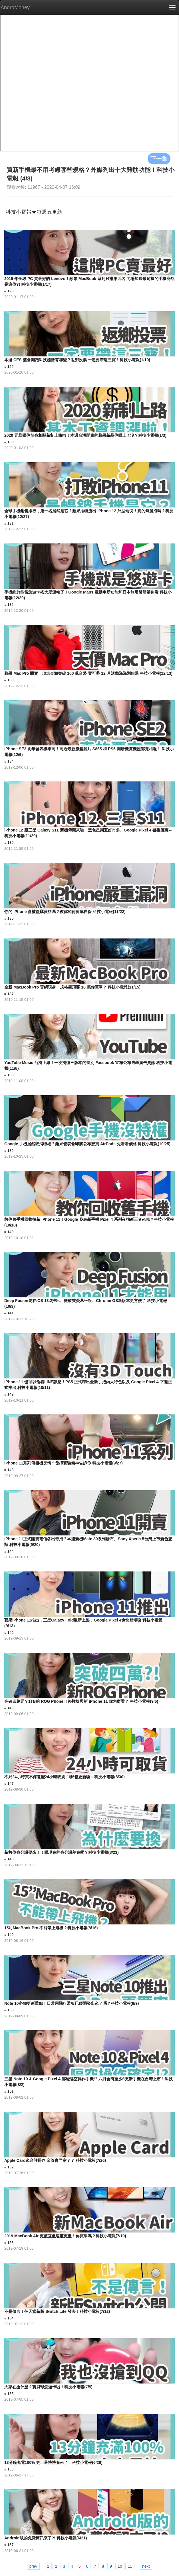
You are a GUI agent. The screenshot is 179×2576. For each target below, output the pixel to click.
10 (120, 2566)
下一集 (159, 158)
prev (33, 2566)
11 (130, 2566)
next (146, 2566)
